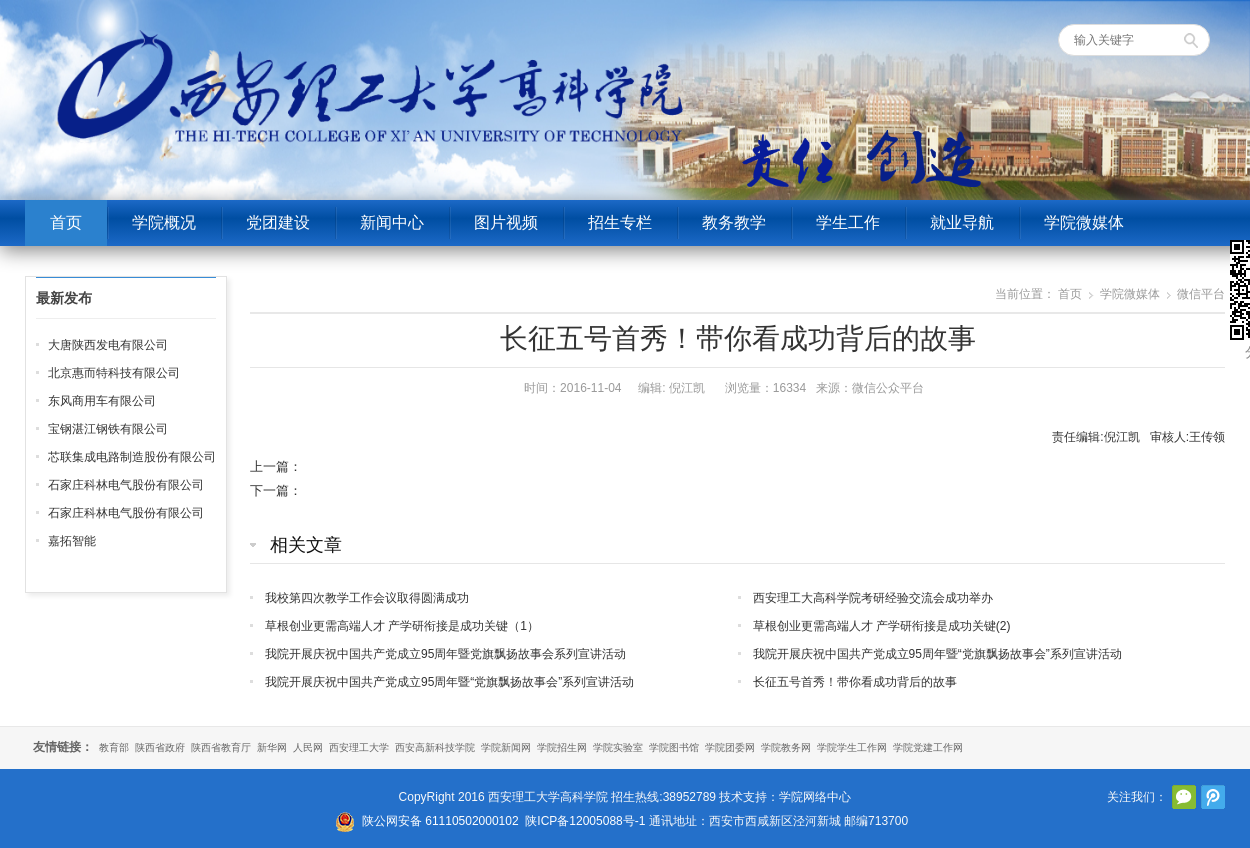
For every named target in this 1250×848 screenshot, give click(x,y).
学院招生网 (562, 747)
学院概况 (164, 222)
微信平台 (1201, 294)
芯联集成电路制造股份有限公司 (132, 457)
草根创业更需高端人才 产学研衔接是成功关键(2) (882, 626)
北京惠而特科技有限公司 (114, 373)
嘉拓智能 (72, 541)
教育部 (114, 747)
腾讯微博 (1213, 797)
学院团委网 (730, 747)
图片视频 (506, 222)
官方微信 (1184, 797)
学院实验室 (618, 747)
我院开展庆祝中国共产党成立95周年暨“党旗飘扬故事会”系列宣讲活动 (937, 654)
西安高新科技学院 (435, 747)
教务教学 (734, 222)
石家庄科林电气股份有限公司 (126, 485)
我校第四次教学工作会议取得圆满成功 (367, 598)
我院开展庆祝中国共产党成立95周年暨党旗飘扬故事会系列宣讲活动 (445, 654)
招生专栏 (620, 222)
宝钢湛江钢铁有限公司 (108, 429)
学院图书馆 (674, 747)
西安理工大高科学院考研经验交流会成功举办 (873, 598)
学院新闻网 (506, 747)
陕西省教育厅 (221, 747)
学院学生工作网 (852, 747)
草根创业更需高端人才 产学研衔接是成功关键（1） (402, 626)
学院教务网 (786, 747)
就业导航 (962, 222)
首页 (66, 222)
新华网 (272, 747)
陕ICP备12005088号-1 (585, 821)
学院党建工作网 (928, 747)
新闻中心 (392, 222)
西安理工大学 (359, 747)
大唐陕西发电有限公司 (108, 345)
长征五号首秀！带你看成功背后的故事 (855, 682)
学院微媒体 (1084, 222)
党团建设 (278, 222)
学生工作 (848, 222)
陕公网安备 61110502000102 (440, 821)
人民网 (308, 747)
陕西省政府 (160, 747)
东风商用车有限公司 (102, 401)
